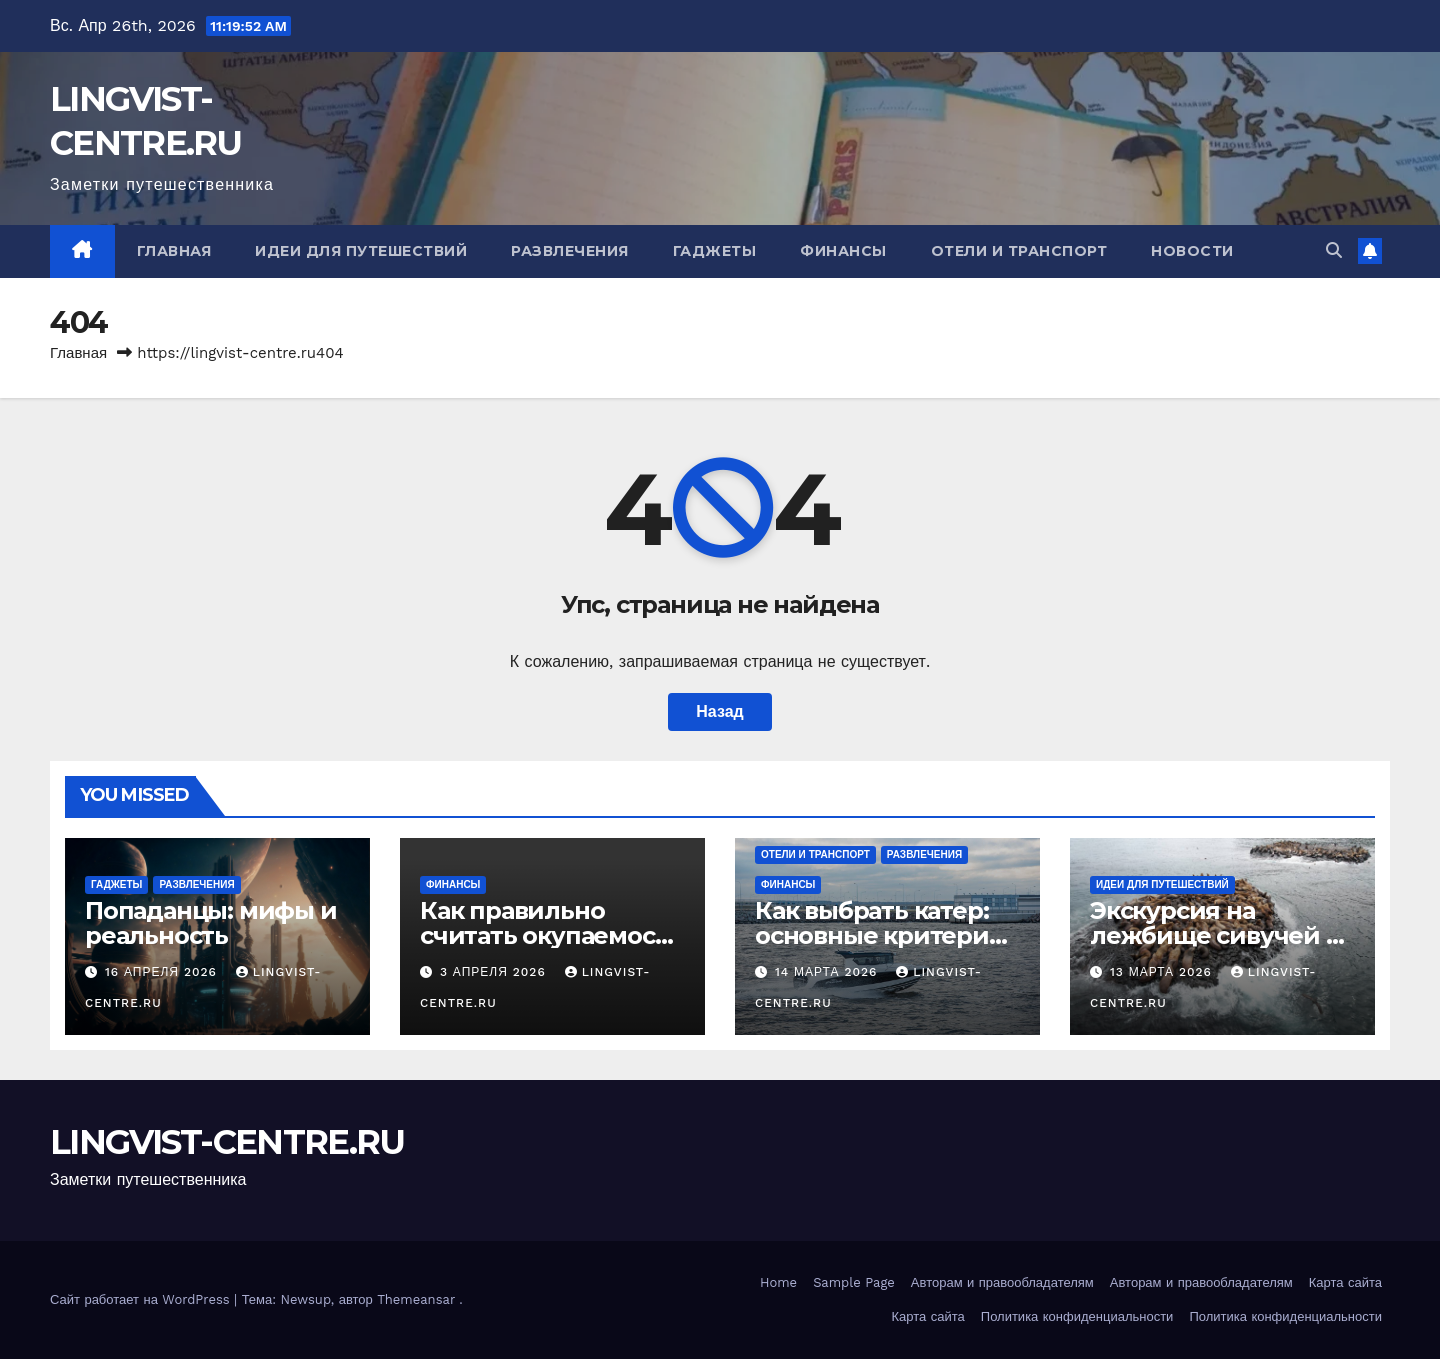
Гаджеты (715, 251)
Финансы (843, 251)
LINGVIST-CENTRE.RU (227, 1142)
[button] (1334, 250)
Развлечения (570, 251)
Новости (1192, 251)
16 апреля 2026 (163, 972)
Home (778, 1282)
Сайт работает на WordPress (142, 1299)
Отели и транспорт (1019, 251)
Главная (174, 251)
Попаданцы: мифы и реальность (211, 923)
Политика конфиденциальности (1077, 1316)
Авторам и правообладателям (1002, 1282)
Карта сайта (1345, 1282)
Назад (719, 711)
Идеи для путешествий (361, 251)
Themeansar (416, 1299)
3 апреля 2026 (495, 972)
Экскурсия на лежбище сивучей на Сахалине (1222, 935)
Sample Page (854, 1282)
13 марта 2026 (1163, 972)
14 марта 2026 (828, 972)
